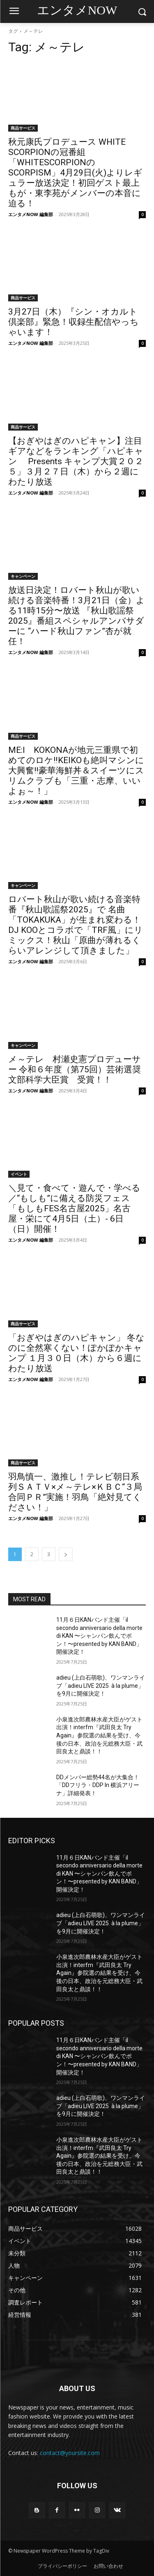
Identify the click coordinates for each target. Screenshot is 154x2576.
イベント (19, 1174)
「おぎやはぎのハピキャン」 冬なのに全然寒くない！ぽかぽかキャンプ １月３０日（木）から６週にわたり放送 (76, 1353)
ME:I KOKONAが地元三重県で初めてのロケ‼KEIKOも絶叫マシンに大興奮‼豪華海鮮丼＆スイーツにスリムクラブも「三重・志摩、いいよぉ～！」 (76, 770)
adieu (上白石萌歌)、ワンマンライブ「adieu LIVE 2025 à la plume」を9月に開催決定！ (100, 1685)
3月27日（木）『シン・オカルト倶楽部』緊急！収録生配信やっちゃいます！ (73, 322)
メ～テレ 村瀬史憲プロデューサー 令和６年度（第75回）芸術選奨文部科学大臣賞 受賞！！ (74, 1069)
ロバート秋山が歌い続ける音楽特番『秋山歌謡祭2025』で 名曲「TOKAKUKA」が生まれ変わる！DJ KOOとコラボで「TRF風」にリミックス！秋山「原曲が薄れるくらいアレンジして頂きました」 (75, 924)
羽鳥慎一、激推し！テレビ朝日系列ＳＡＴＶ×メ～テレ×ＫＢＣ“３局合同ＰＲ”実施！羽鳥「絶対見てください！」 (75, 1492)
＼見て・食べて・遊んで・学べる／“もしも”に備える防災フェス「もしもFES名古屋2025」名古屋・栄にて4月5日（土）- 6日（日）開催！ (74, 1208)
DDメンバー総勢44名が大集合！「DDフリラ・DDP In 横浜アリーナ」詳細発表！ (97, 1785)
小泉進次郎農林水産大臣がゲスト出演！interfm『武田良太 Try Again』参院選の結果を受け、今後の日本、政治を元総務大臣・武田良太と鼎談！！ (99, 1735)
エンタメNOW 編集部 (30, 214)
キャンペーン (23, 576)
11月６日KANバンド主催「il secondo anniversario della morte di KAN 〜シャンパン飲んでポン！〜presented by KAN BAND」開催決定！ (99, 1635)
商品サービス (23, 128)
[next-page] (66, 1554)
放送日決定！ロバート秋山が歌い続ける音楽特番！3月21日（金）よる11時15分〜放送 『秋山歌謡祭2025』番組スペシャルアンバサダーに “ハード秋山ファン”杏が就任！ (76, 615)
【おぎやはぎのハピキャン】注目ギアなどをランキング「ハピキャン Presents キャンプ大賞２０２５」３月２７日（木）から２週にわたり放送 (75, 461)
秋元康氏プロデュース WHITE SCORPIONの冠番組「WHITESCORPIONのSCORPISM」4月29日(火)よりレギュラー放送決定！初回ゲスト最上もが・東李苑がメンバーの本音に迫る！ (75, 172)
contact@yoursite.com (70, 2453)
